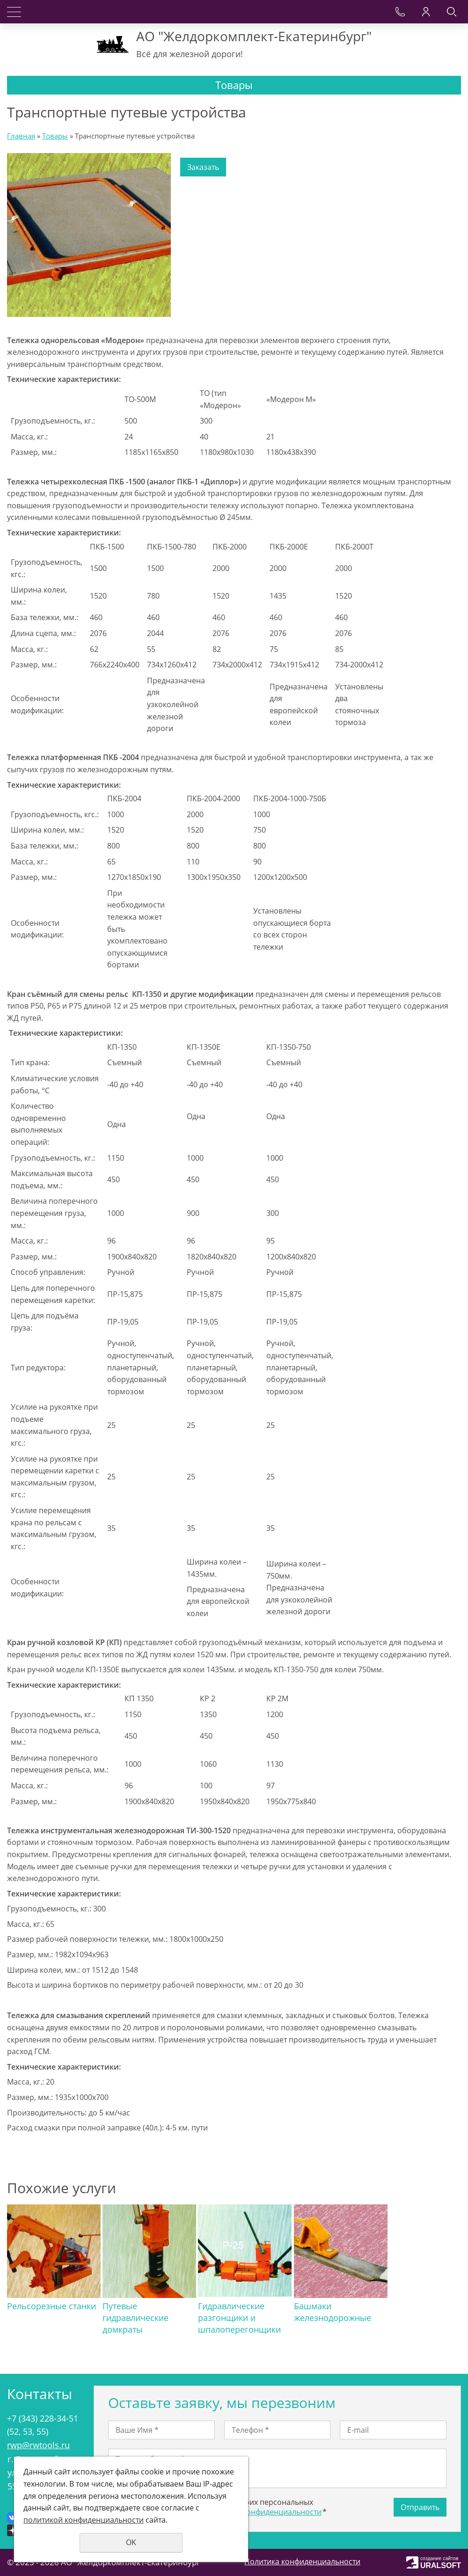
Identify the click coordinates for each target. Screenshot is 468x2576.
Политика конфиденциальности (302, 2561)
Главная (21, 135)
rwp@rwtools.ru (38, 2445)
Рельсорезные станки (51, 2306)
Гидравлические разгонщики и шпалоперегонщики (239, 2317)
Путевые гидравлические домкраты (135, 2317)
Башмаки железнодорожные (332, 2311)
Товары (55, 135)
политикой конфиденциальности (261, 2512)
